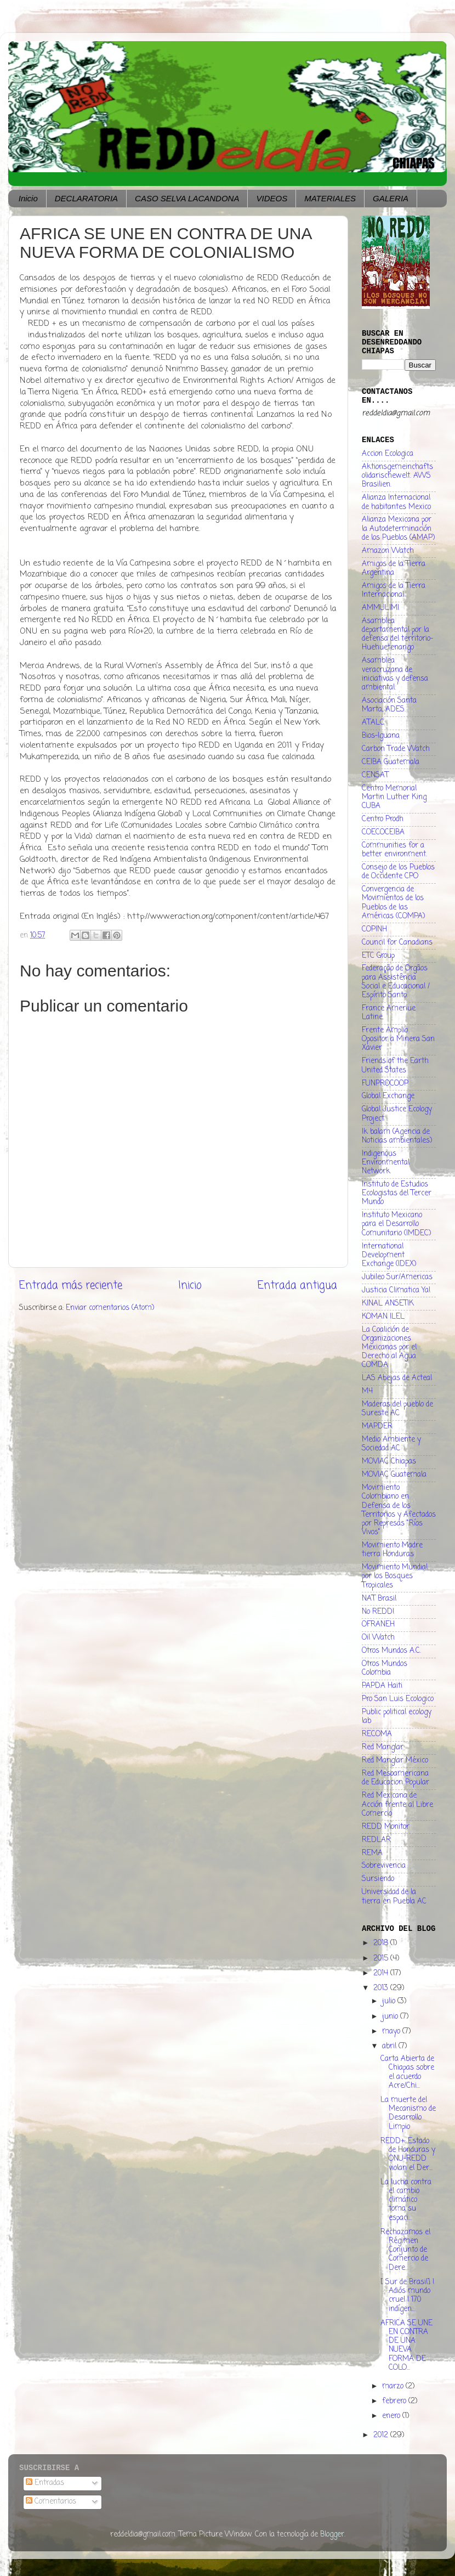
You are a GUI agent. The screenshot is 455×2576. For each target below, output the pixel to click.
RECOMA (377, 1734)
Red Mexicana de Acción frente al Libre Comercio (397, 1804)
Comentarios (51, 2501)
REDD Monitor (386, 1827)
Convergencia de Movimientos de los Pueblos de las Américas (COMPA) (393, 903)
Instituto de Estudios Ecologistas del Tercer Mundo (396, 1193)
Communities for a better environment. (394, 850)
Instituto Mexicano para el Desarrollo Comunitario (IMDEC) (396, 1224)
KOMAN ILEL (383, 1317)
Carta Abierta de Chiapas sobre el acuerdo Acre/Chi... (407, 2072)
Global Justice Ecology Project (397, 1114)
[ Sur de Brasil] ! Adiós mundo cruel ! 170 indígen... (407, 2295)
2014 (381, 1973)
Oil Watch (378, 1637)
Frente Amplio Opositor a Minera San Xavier (398, 1039)
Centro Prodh (382, 819)
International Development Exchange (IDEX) (389, 1255)
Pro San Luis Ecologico (398, 1699)
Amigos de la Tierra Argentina (393, 568)
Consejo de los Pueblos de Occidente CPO (398, 872)
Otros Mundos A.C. (391, 1651)
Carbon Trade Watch (396, 749)
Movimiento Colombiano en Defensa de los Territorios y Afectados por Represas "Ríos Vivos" (399, 1510)
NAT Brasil (379, 1599)
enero (392, 2416)
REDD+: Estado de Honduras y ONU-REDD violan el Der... (407, 2155)
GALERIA (390, 198)
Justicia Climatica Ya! (396, 1290)
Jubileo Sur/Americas (397, 1277)
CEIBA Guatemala (390, 762)
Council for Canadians (397, 942)
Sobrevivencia (384, 1866)
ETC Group (378, 956)
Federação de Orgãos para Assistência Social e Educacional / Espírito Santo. (396, 982)
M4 (367, 1391)
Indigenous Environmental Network (386, 1162)
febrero (395, 2401)
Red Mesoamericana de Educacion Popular (395, 1778)
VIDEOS (271, 198)
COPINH (374, 929)
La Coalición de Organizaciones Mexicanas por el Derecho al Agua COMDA (389, 1347)
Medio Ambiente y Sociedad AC (391, 1444)
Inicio (28, 198)
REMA (372, 1853)
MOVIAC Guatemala (394, 1475)
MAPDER (377, 1426)
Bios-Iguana (381, 736)
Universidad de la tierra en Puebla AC (394, 1896)
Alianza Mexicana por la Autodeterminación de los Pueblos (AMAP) (398, 528)
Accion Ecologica (387, 454)
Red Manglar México (395, 1760)
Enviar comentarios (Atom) (110, 1308)
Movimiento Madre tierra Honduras (392, 1550)
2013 (381, 1988)
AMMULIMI (380, 608)
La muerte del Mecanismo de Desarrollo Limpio (408, 2113)
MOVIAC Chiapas (389, 1461)
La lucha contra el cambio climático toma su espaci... (405, 2200)
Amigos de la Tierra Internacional (393, 590)
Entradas (45, 2483)
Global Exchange (388, 1096)
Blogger (332, 2534)
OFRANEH (378, 1624)
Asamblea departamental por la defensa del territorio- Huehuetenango (397, 634)
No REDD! (378, 1612)
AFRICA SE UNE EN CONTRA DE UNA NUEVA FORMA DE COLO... (406, 2346)
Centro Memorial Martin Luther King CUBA (394, 797)
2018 (381, 1943)
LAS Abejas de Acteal (397, 1378)
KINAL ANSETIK (388, 1303)
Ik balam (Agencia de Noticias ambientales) (397, 1136)
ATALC (373, 722)
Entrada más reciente (70, 1285)
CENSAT (375, 775)
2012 (381, 2435)
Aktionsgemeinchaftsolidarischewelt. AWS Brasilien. (397, 475)
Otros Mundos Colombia (384, 1668)
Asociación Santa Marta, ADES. (389, 705)
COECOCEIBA (383, 832)
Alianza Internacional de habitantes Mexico (396, 502)
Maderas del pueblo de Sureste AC (397, 1409)
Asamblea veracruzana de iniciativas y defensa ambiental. (395, 674)
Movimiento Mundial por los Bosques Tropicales (395, 1576)
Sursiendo (378, 1879)
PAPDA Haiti (382, 1686)
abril (390, 2046)
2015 (381, 1958)
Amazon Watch (388, 551)
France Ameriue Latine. (389, 1013)
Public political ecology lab (396, 1717)
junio (391, 2017)
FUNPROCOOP (385, 1083)
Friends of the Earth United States (395, 1065)
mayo (392, 2031)
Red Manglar (382, 1747)
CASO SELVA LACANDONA (187, 198)
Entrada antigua (297, 1285)
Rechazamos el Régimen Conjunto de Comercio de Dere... (405, 2250)
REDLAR (376, 1840)
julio (389, 2001)
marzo (394, 2386)
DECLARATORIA (86, 198)
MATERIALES (330, 198)
